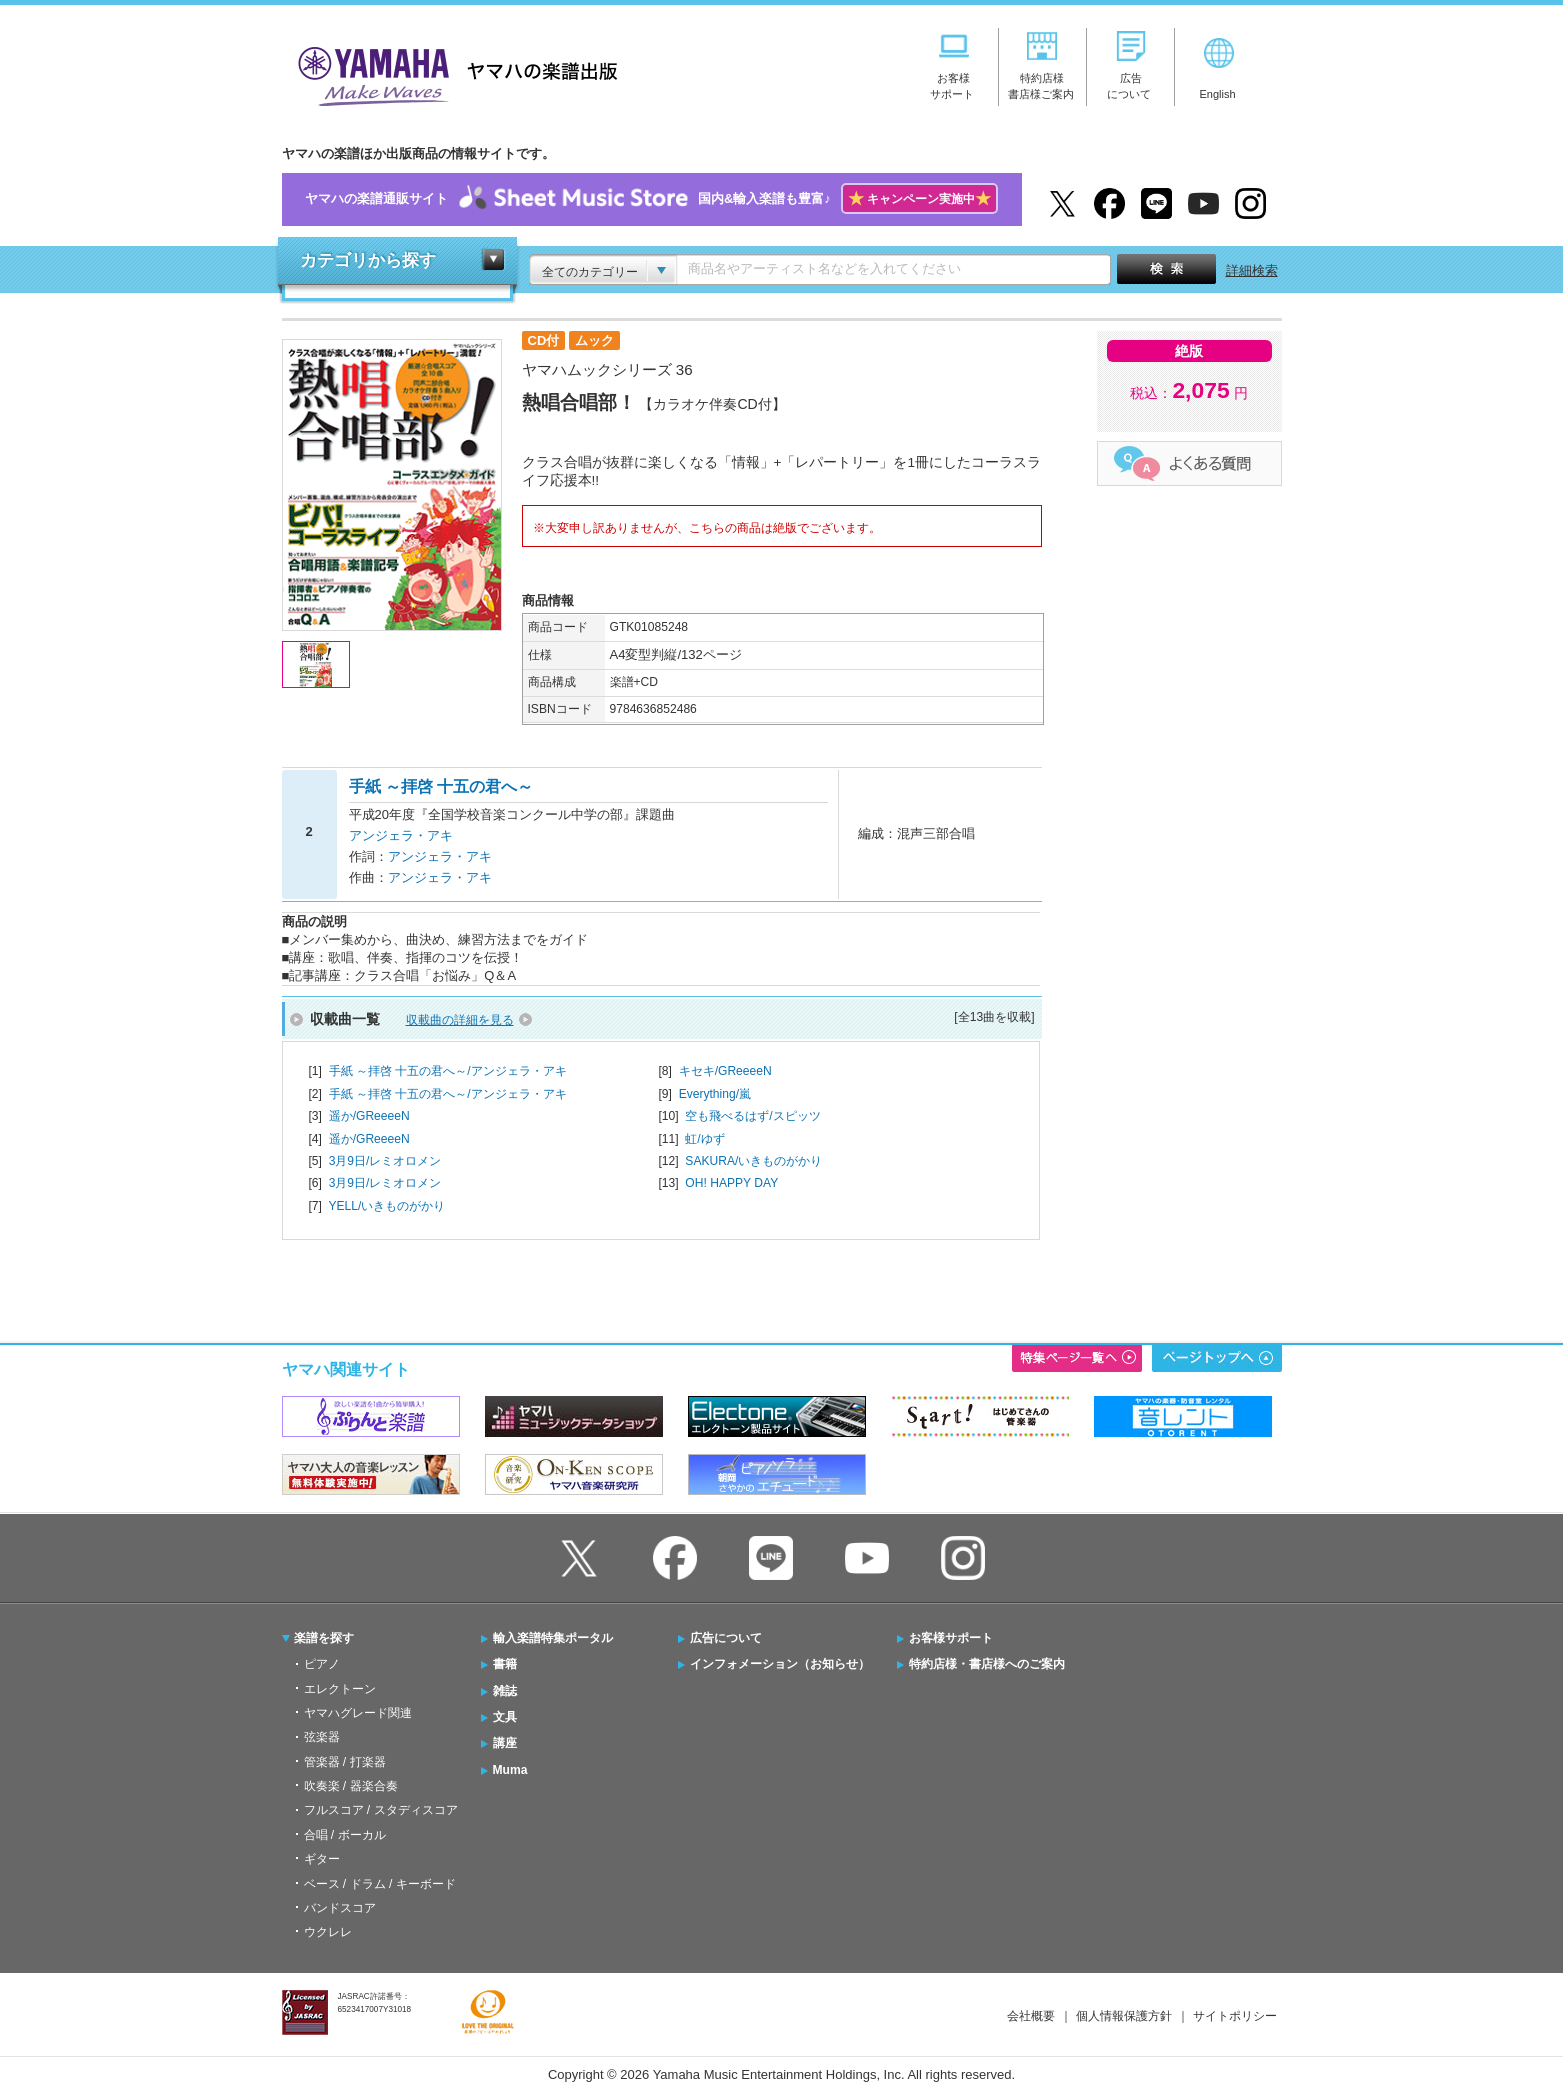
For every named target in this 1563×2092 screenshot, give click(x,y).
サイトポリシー (1235, 2016)
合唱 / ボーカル (345, 1835)
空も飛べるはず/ (752, 1116)
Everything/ (715, 1094)
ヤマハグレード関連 (358, 1713)
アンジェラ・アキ (401, 835)
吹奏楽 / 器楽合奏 (351, 1786)
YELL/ (386, 1206)
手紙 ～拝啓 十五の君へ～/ (448, 1071)
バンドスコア (340, 1908)
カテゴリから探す (368, 260)
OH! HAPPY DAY (731, 1183)
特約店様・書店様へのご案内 (987, 1664)
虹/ (704, 1139)
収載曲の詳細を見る (460, 1020)
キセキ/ (725, 1071)
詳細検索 (1252, 270)
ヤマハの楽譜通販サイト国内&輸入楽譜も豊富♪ (651, 199)
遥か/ (369, 1116)
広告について (726, 1638)
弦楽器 (322, 1737)
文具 (505, 1717)
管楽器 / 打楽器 (345, 1762)
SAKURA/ (753, 1161)
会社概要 (1031, 2016)
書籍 (505, 1664)
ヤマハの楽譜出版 (452, 73)
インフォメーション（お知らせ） (780, 1664)
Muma (510, 1770)
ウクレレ (328, 1932)
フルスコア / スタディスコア (381, 1810)
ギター (322, 1859)
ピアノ (322, 1664)
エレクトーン (340, 1689)
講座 (505, 1743)
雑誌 (505, 1691)
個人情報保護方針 (1124, 2016)
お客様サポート (951, 1638)
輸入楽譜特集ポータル (553, 1638)
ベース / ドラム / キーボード (380, 1884)
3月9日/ (385, 1161)
